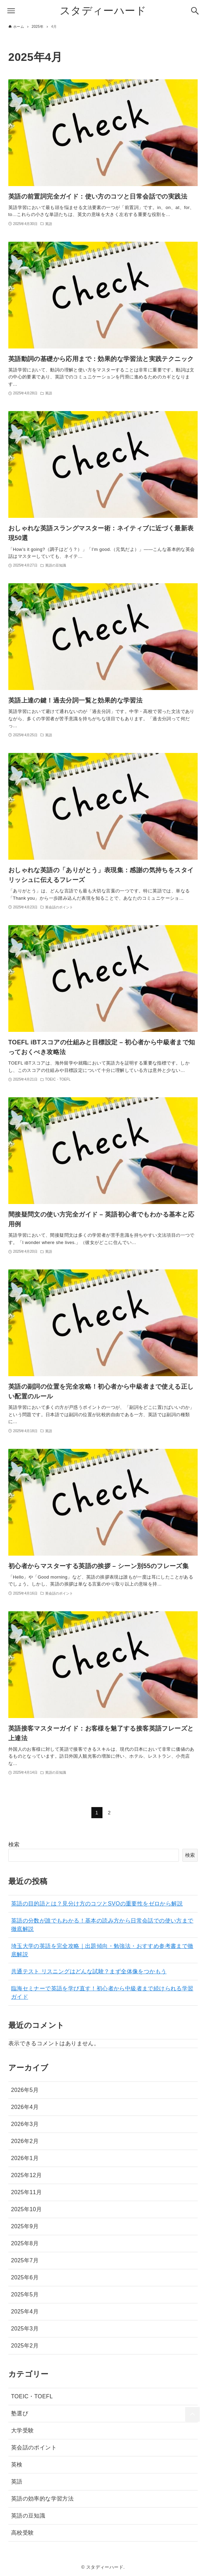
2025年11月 (26, 2192)
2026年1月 (25, 2158)
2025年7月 (25, 2260)
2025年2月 (25, 2346)
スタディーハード (103, 10)
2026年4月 (25, 2107)
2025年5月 (25, 2294)
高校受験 (22, 2533)
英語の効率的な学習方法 (42, 2499)
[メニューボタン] (11, 11)
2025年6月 (25, 2277)
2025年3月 (25, 2329)
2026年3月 (25, 2124)
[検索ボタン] (195, 11)
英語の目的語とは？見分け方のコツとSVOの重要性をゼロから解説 (97, 1904)
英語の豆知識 (28, 2516)
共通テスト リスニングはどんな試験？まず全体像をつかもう (89, 1971)
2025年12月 (26, 2175)
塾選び (19, 2413)
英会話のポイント (34, 2447)
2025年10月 (26, 2209)
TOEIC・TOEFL (32, 2396)
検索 (14, 1844)
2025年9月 (25, 2226)
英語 (17, 2482)
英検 (17, 2464)
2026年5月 (25, 2090)
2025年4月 (25, 2311)
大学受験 (22, 2430)
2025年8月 (25, 2243)
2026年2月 (25, 2141)
